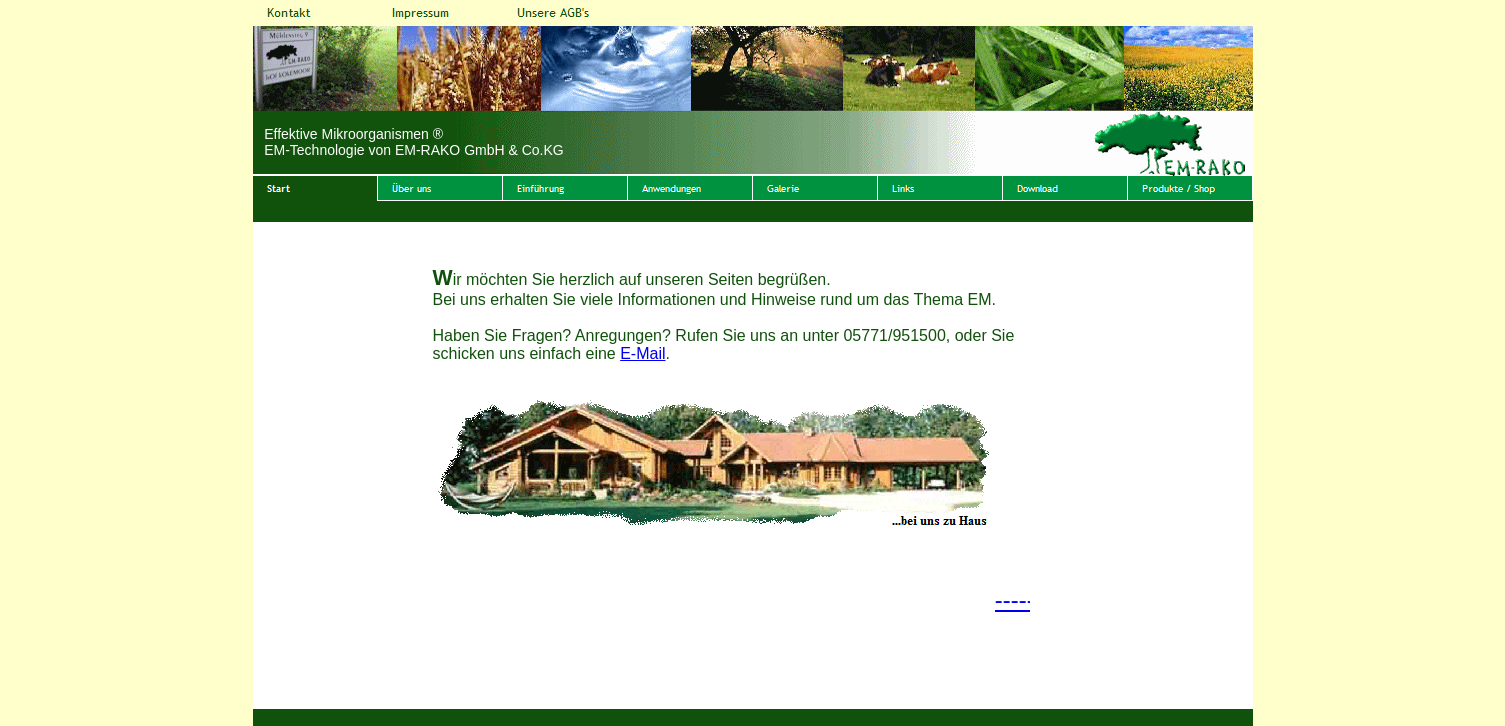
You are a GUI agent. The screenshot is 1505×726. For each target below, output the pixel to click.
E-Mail (642, 353)
